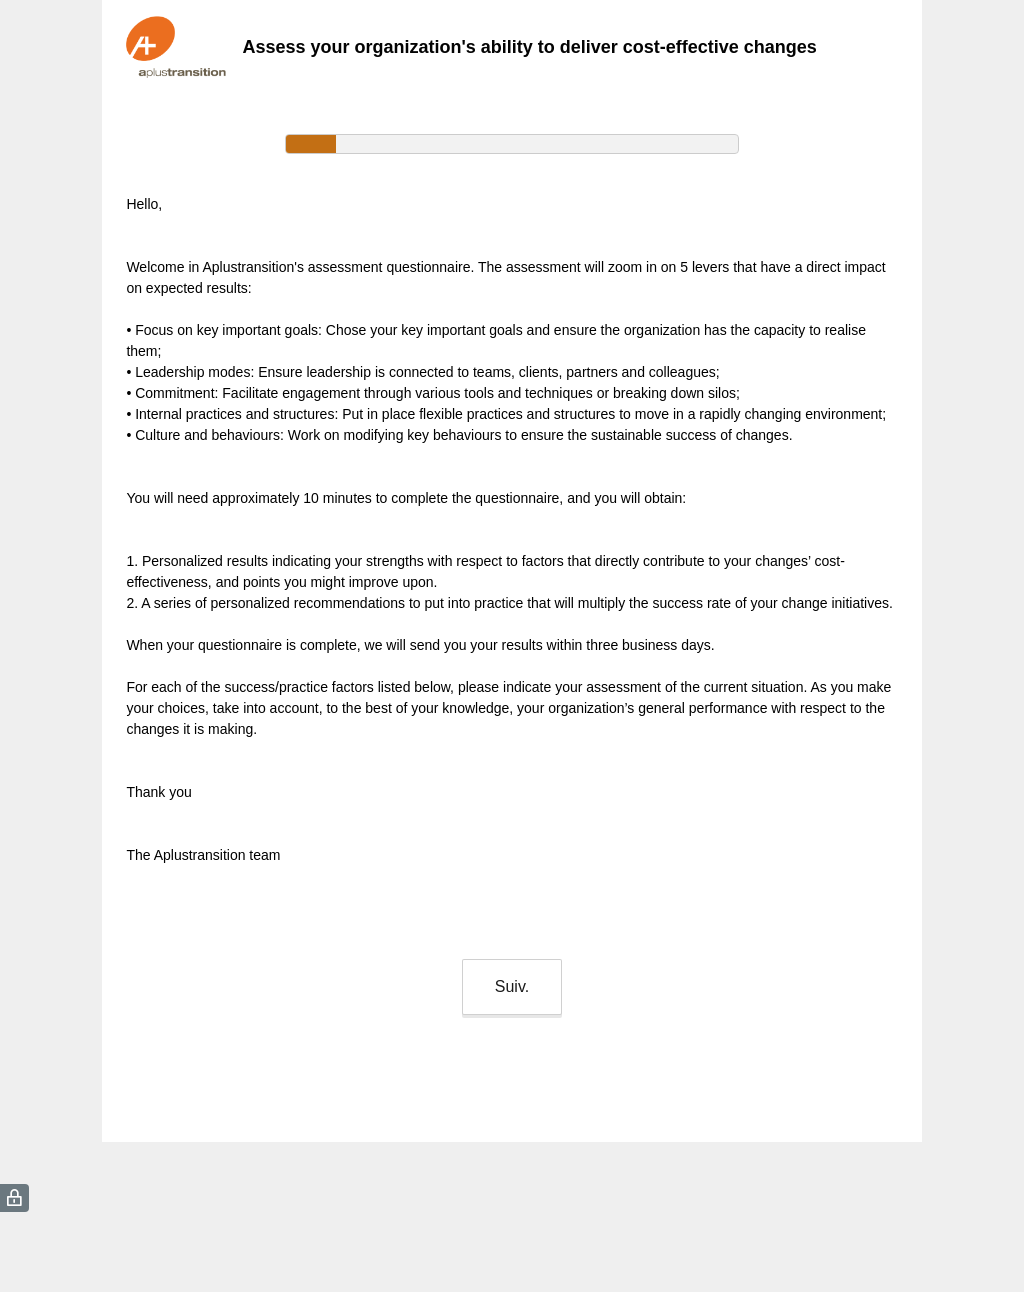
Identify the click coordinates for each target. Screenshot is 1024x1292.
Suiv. (512, 986)
